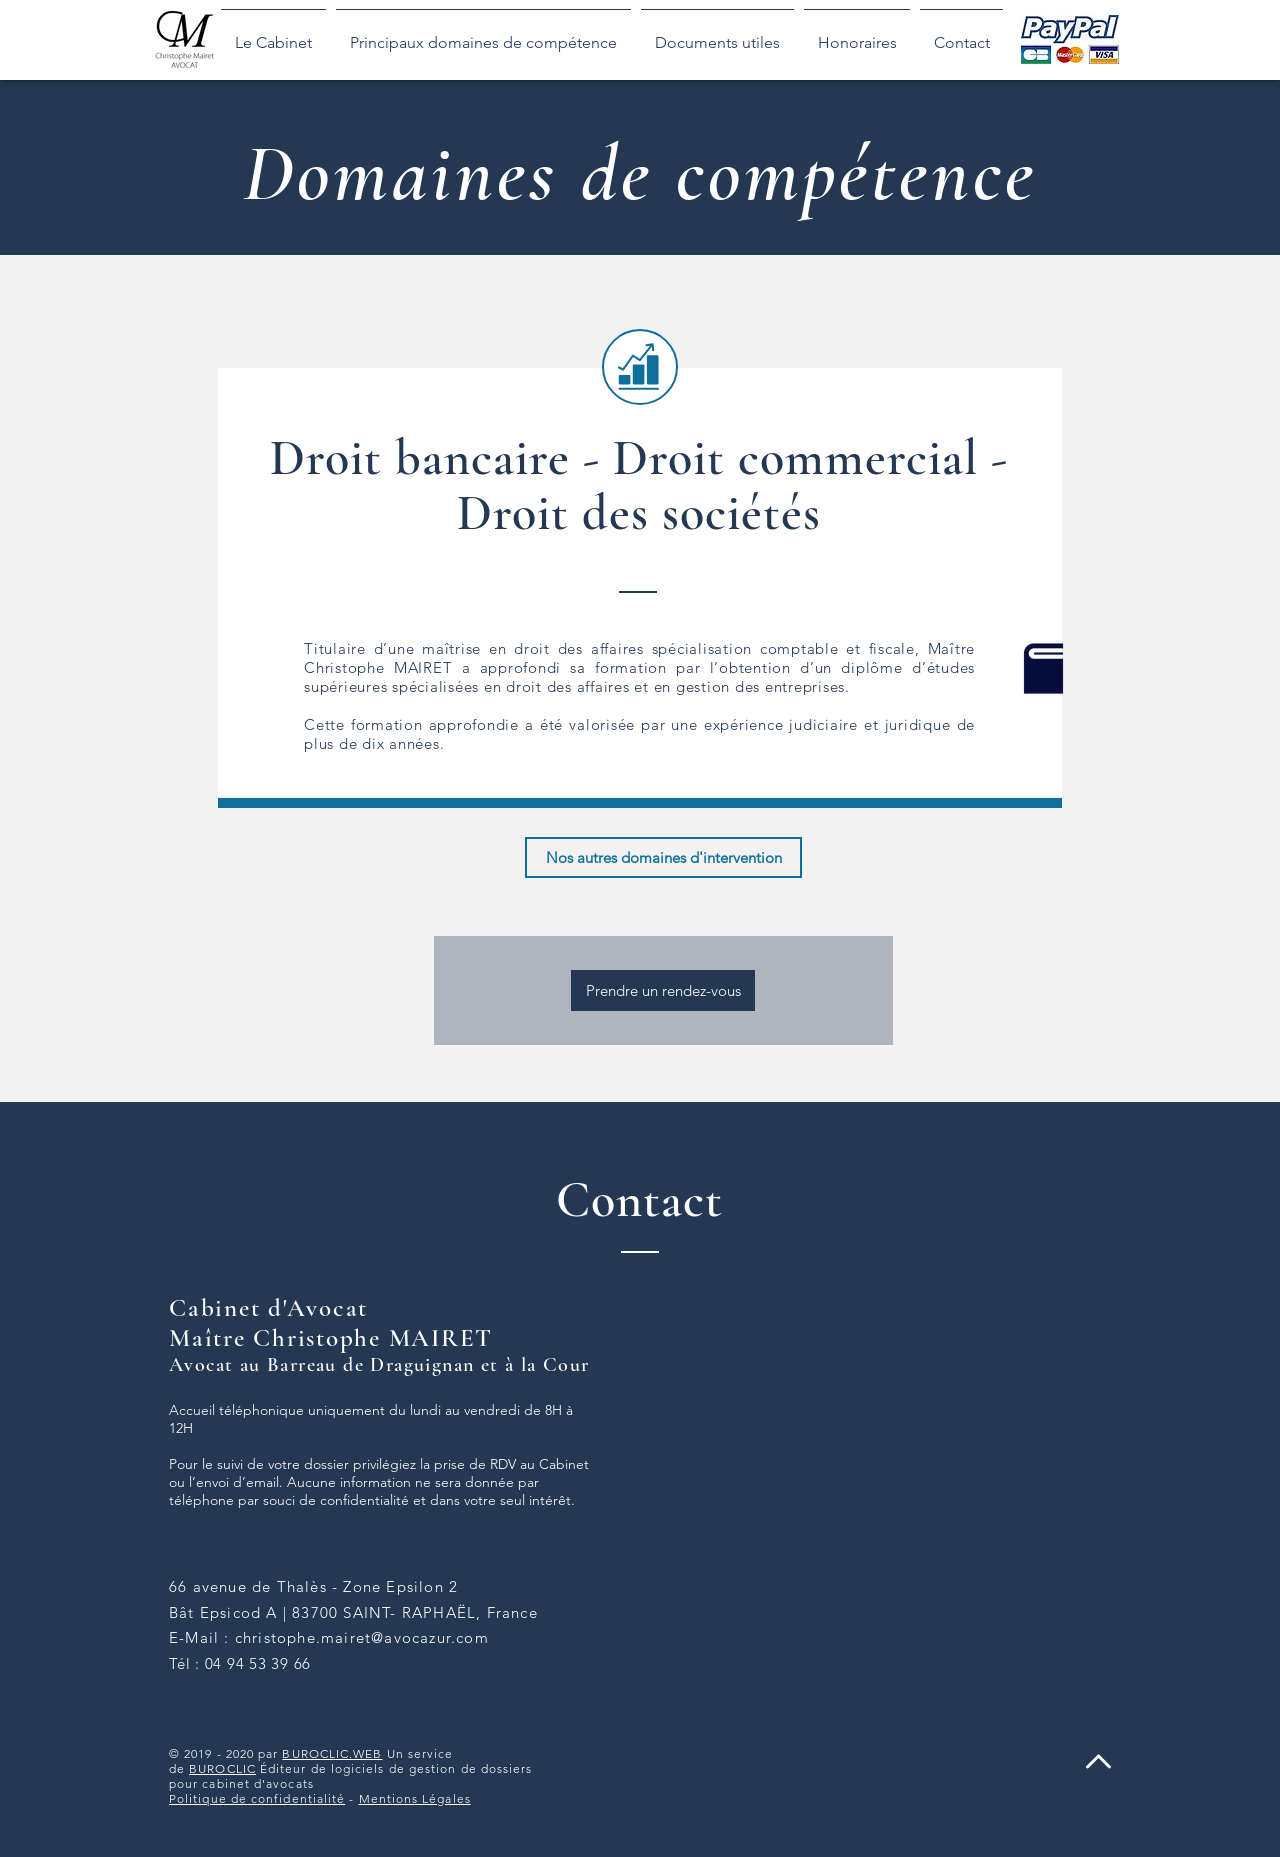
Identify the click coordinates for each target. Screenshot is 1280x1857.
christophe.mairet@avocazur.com (362, 1637)
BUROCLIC (222, 1768)
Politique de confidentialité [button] (257, 1798)
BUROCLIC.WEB (332, 1753)
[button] (483, 34)
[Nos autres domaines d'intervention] (663, 857)
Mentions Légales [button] (415, 1798)
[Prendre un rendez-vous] (663, 990)
